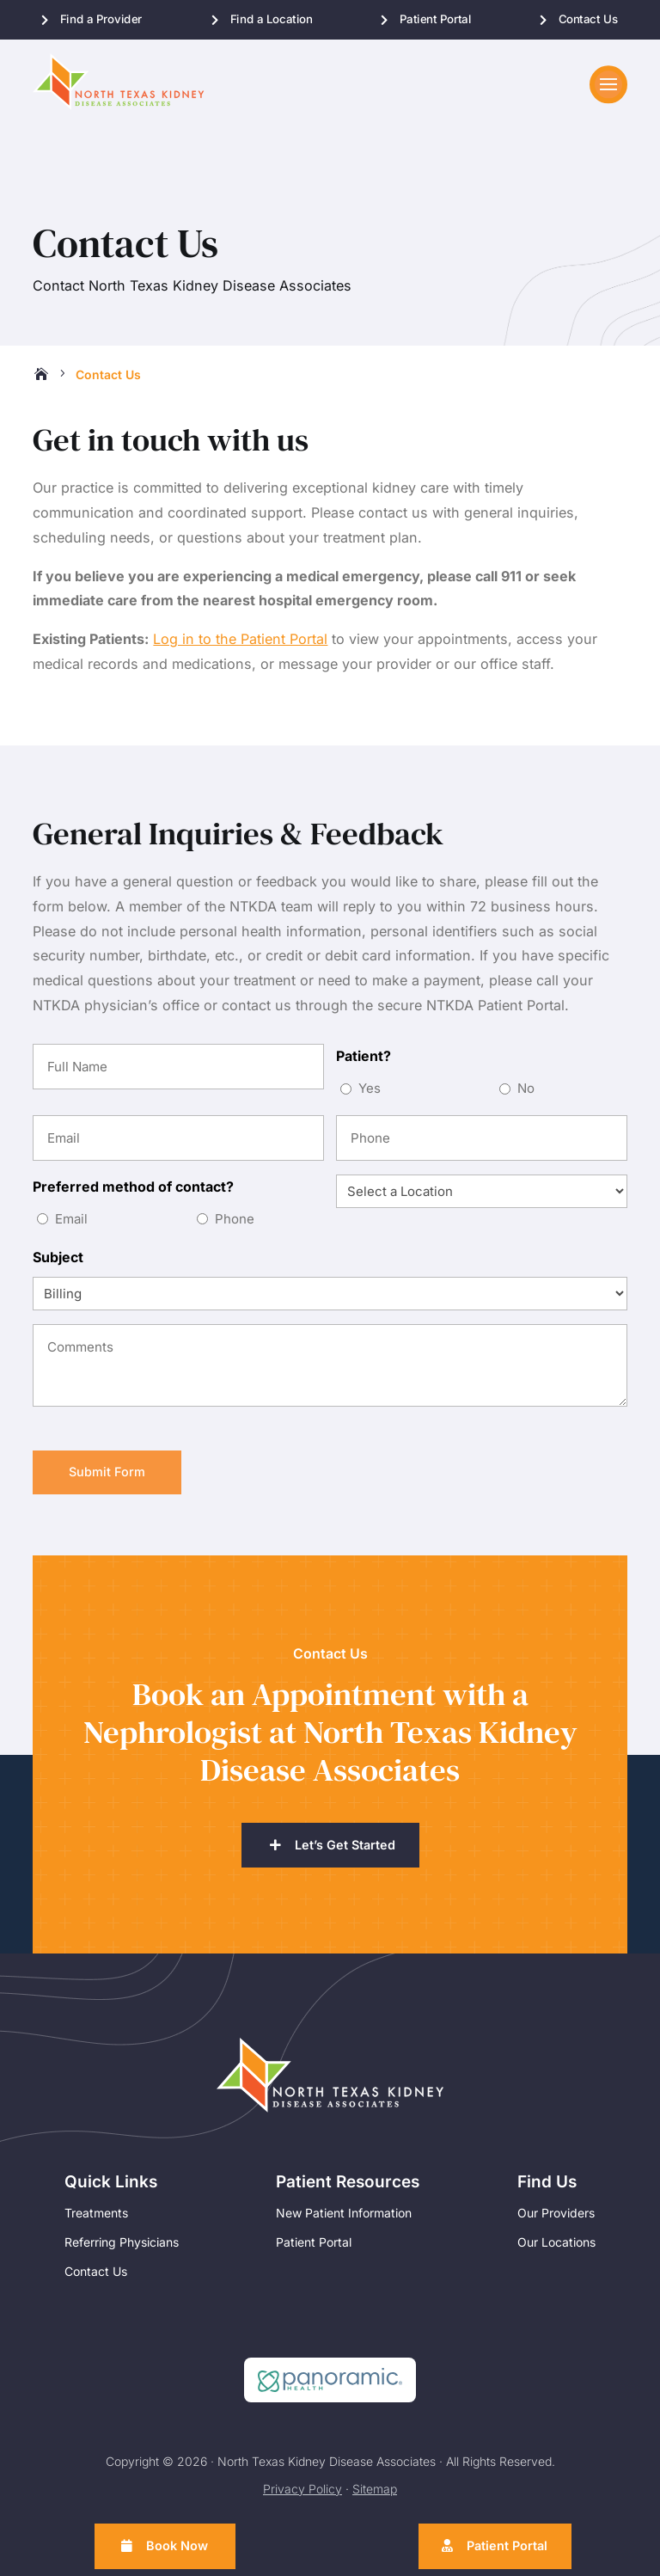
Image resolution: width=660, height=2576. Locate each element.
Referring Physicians (121, 2250)
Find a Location (271, 19)
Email (71, 1225)
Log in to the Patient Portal (240, 644)
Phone (234, 1225)
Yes (369, 1094)
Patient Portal (436, 19)
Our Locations (556, 2250)
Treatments (96, 2221)
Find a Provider (101, 19)
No (526, 1094)
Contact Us (587, 19)
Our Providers (556, 2221)
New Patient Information (344, 2221)
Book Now (179, 2545)
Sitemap (374, 2497)
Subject (58, 1263)
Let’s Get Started (344, 1853)
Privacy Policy (302, 2497)
